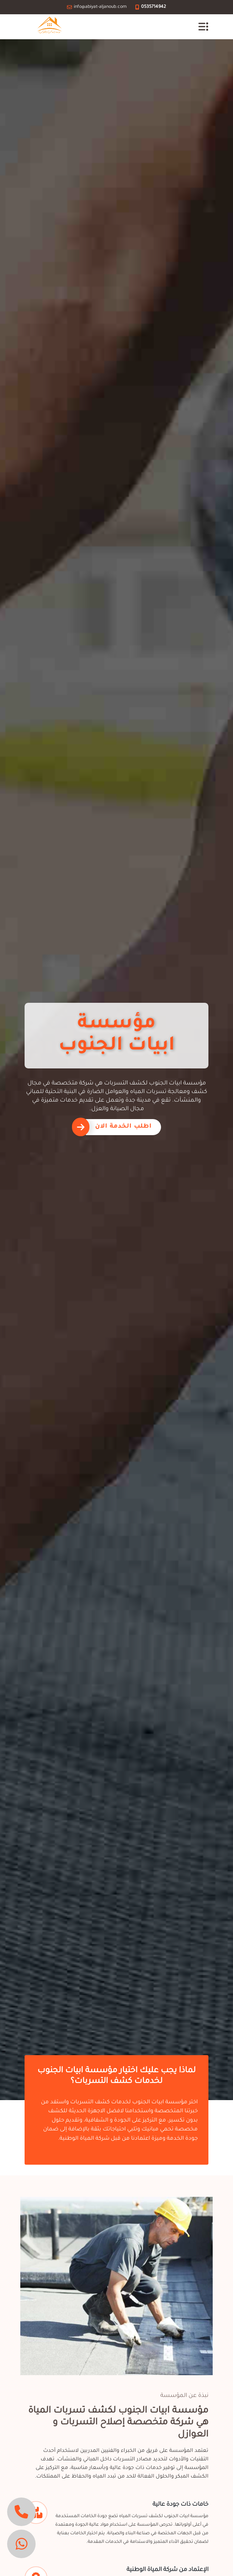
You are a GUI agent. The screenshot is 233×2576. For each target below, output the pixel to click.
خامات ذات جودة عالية (180, 2504)
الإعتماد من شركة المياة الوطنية (167, 2570)
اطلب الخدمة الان (123, 1126)
